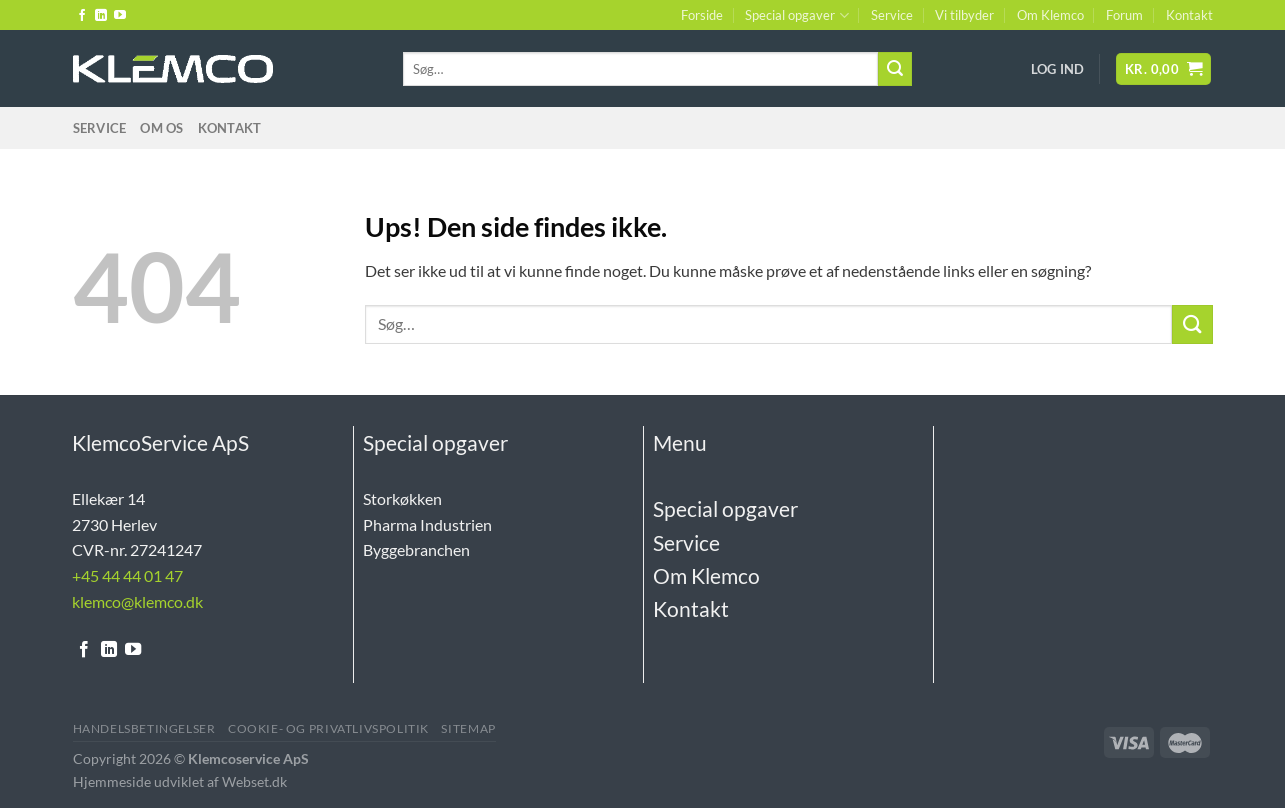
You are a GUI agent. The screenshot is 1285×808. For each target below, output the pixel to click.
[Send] (895, 69)
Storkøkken (402, 498)
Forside (702, 15)
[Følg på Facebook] (82, 16)
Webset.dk (254, 781)
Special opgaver (796, 15)
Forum (1124, 15)
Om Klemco (1050, 15)
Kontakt (1189, 15)
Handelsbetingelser (144, 728)
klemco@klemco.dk (137, 601)
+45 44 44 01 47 (127, 575)
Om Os (161, 128)
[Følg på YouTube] (120, 16)
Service (892, 15)
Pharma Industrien (427, 524)
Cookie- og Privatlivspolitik (328, 728)
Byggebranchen (416, 549)
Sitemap (468, 728)
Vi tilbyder (964, 15)
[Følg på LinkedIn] (101, 16)
